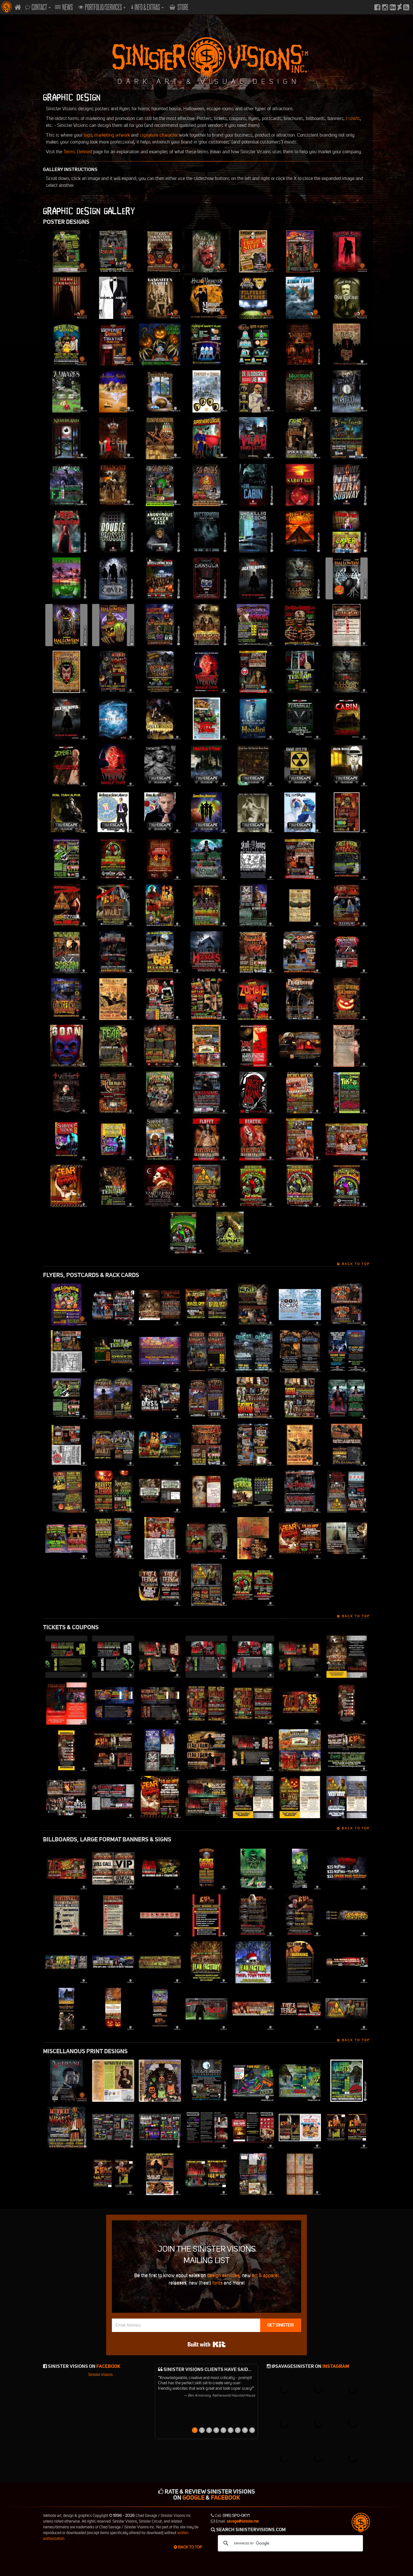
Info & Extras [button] (147, 7)
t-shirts (353, 118)
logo (88, 135)
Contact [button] (38, 7)
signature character (159, 135)
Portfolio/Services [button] (102, 7)
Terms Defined (77, 152)
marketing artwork (112, 135)
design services (223, 2275)
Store (179, 7)
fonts (217, 2283)
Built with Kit (207, 2344)
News (64, 7)
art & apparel (265, 2275)
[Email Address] (186, 2325)
